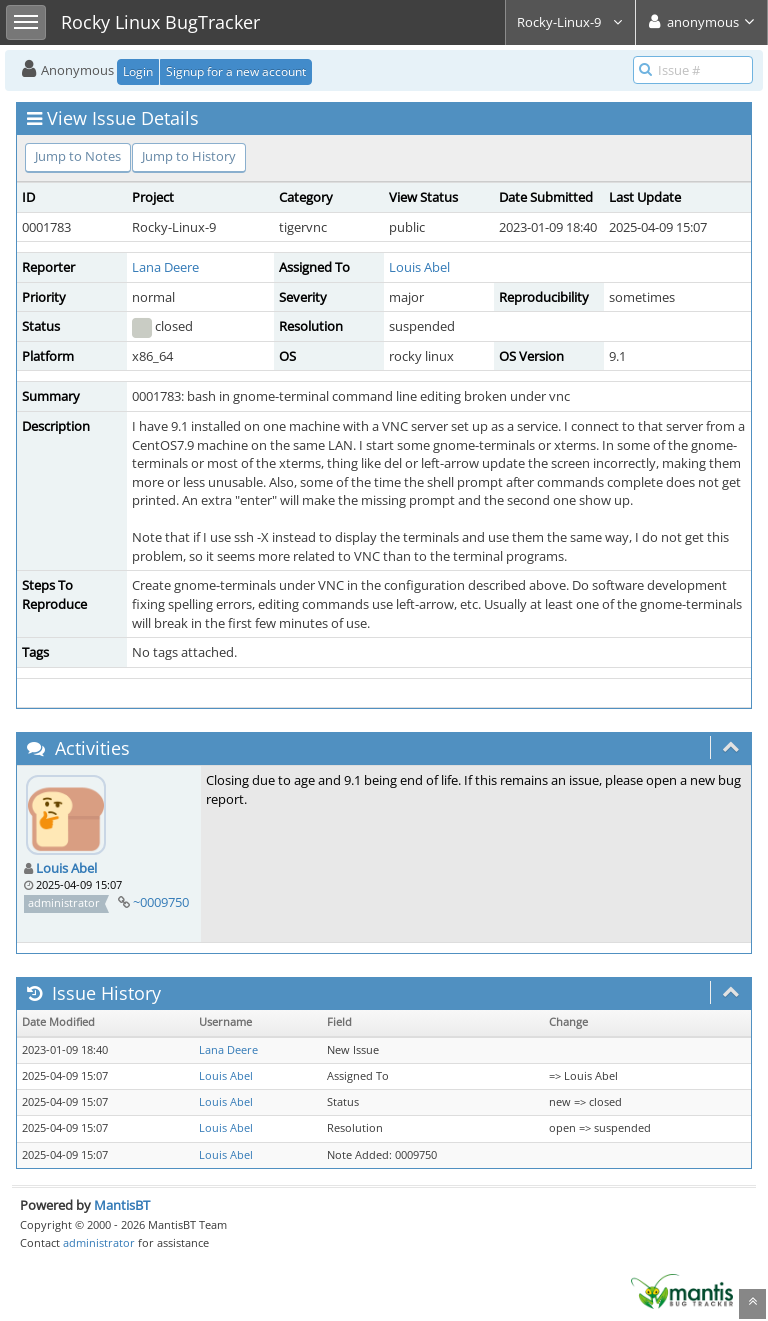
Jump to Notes (78, 156)
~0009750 (161, 902)
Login (138, 71)
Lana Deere (165, 267)
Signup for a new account (236, 71)
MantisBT (122, 1205)
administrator (99, 1242)
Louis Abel (419, 267)
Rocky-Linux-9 (570, 22)
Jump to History (189, 156)
